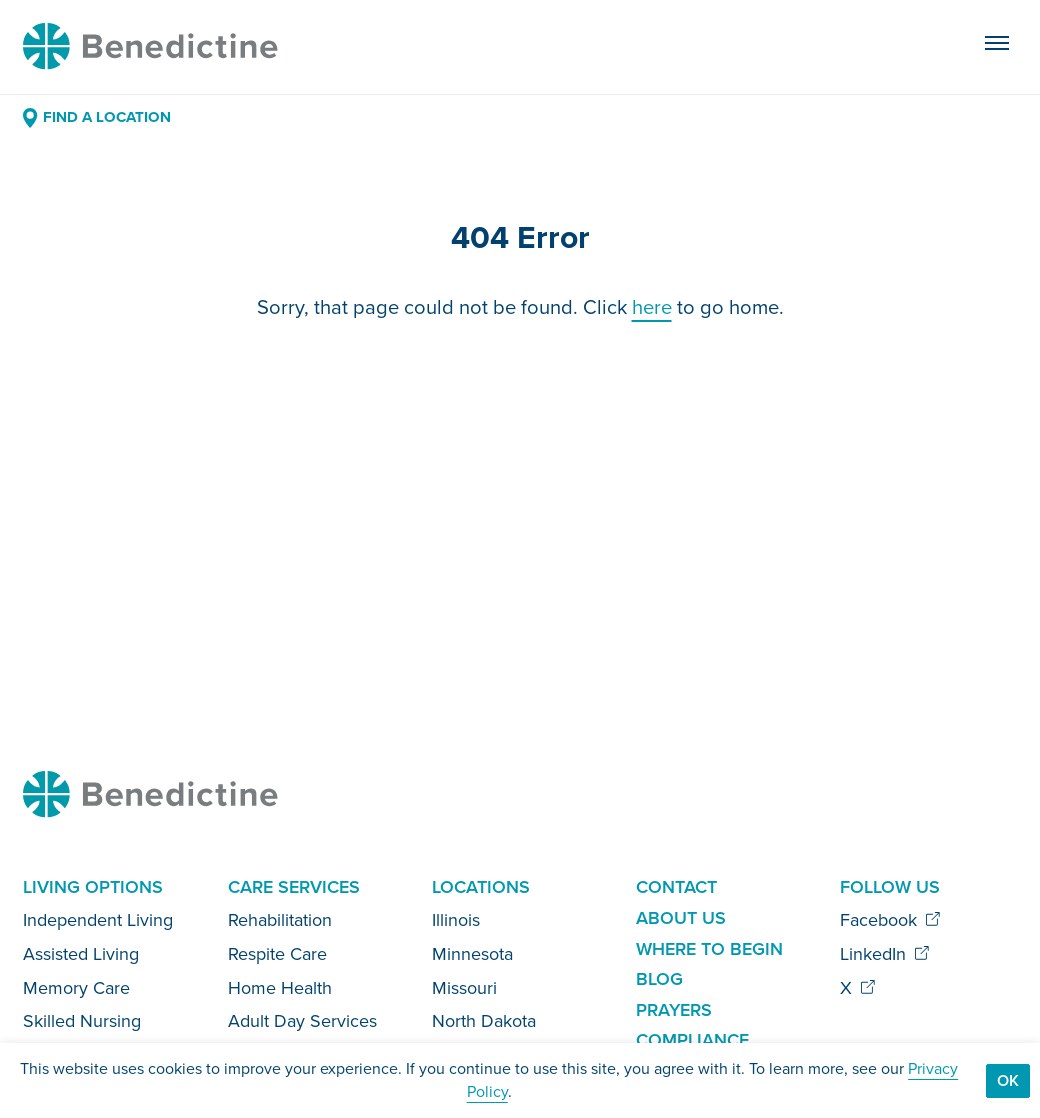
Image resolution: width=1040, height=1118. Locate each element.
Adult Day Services (302, 1021)
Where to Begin (709, 949)
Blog (659, 979)
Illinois (456, 920)
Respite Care (277, 954)
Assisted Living (81, 954)
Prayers (674, 1010)
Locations (481, 887)
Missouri (464, 988)
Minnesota (472, 954)
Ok (1008, 1080)
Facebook (890, 920)
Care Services (294, 887)
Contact (676, 887)
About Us (681, 918)
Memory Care (76, 988)
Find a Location (96, 117)
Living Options (93, 887)
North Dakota (484, 1021)
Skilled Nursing (82, 1021)
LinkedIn (885, 954)
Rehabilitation (280, 920)
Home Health (280, 988)
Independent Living (98, 920)
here (652, 307)
